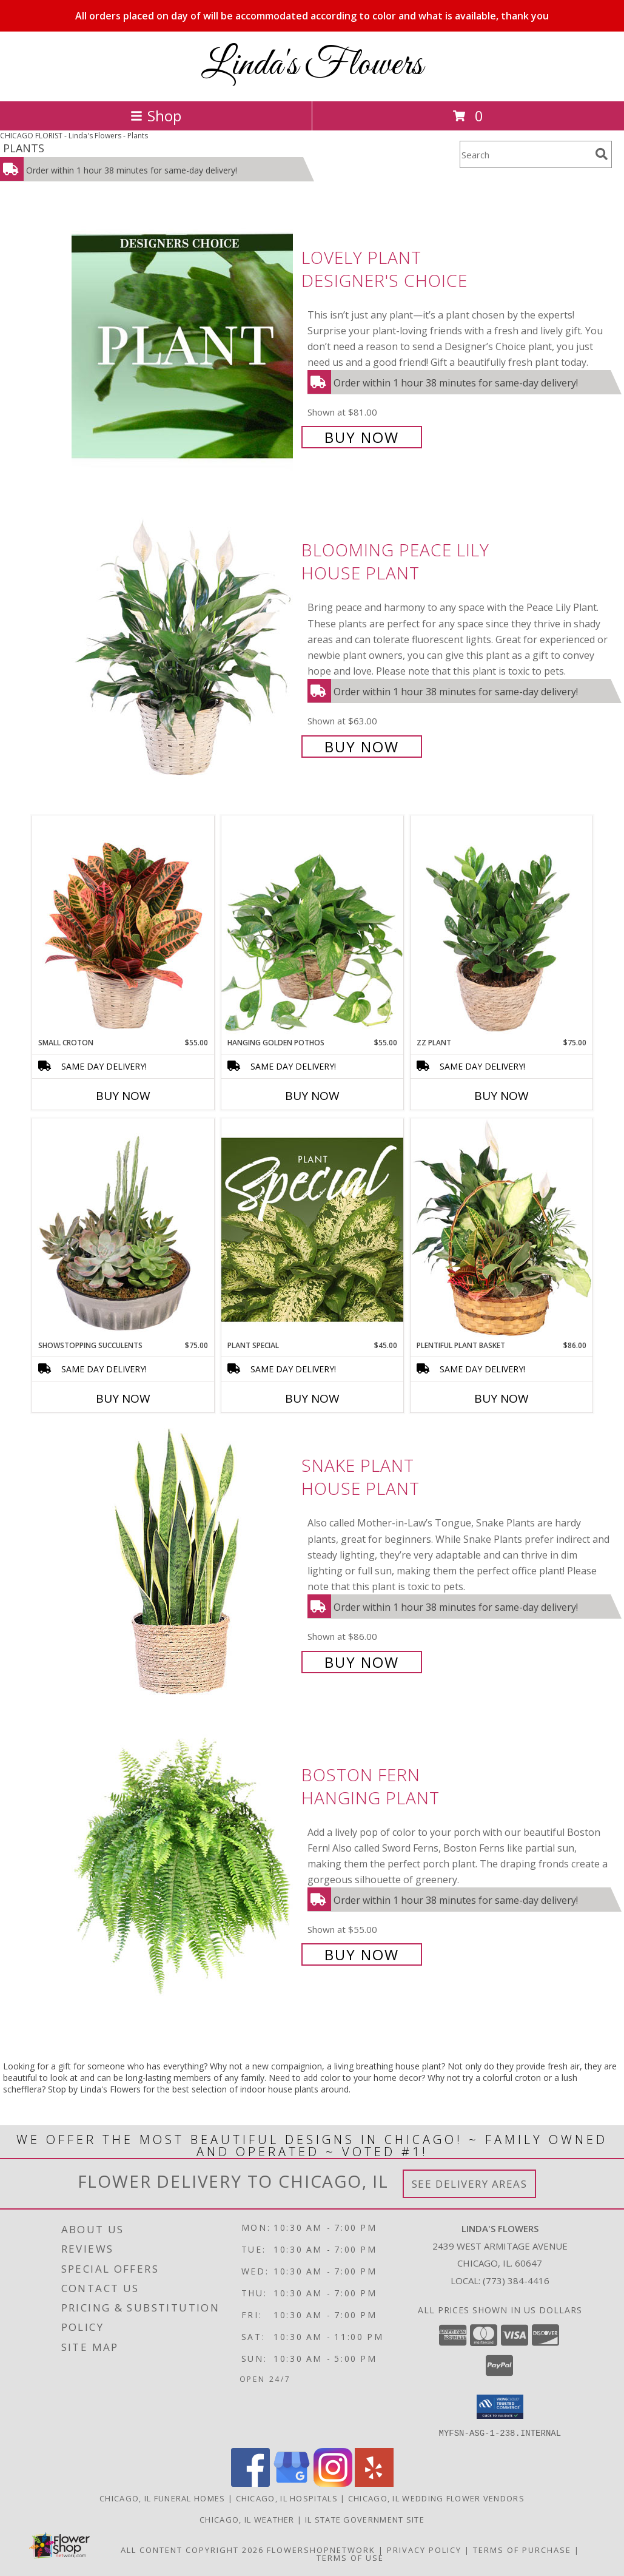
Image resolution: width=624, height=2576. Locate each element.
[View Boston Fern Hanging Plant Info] (183, 1863)
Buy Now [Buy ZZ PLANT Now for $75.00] (501, 1096)
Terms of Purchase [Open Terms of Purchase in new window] (522, 2549)
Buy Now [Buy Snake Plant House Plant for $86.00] (361, 1662)
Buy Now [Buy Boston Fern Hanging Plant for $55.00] (361, 1954)
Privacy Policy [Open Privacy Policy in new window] (424, 2549)
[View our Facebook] (250, 2483)
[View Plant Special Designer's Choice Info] (312, 1229)
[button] (500, 2407)
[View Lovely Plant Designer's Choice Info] (183, 346)
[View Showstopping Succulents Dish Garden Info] (123, 1229)
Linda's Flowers (312, 65)
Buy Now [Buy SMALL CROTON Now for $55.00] (123, 1096)
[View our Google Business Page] (291, 2483)
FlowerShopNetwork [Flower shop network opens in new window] (321, 2549)
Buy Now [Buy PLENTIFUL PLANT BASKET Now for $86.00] (501, 1398)
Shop (155, 116)
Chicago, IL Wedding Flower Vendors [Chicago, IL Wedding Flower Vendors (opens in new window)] (436, 2497)
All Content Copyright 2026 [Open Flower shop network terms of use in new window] (192, 2549)
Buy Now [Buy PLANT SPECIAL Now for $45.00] (312, 1398)
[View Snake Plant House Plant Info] (183, 1562)
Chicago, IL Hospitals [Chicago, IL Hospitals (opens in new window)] (287, 2497)
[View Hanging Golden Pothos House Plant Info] (312, 926)
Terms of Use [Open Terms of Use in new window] (350, 2557)
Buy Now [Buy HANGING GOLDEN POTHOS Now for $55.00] (312, 1096)
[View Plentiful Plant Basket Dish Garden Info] (501, 1229)
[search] (601, 154)
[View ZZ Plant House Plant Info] (501, 926)
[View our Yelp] (374, 2483)
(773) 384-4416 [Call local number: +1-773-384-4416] (516, 2280)
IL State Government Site (364, 2519)
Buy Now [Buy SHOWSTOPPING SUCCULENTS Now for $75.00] (123, 1398)
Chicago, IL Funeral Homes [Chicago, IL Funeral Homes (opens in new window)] (162, 2497)
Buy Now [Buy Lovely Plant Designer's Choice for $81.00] (361, 437)
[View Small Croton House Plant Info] (123, 926)
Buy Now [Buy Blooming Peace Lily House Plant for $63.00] (361, 747)
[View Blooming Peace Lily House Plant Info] (183, 647)
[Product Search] (525, 154)
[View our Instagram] (333, 2483)
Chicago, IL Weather (247, 2519)
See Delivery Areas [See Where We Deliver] (470, 2184)
